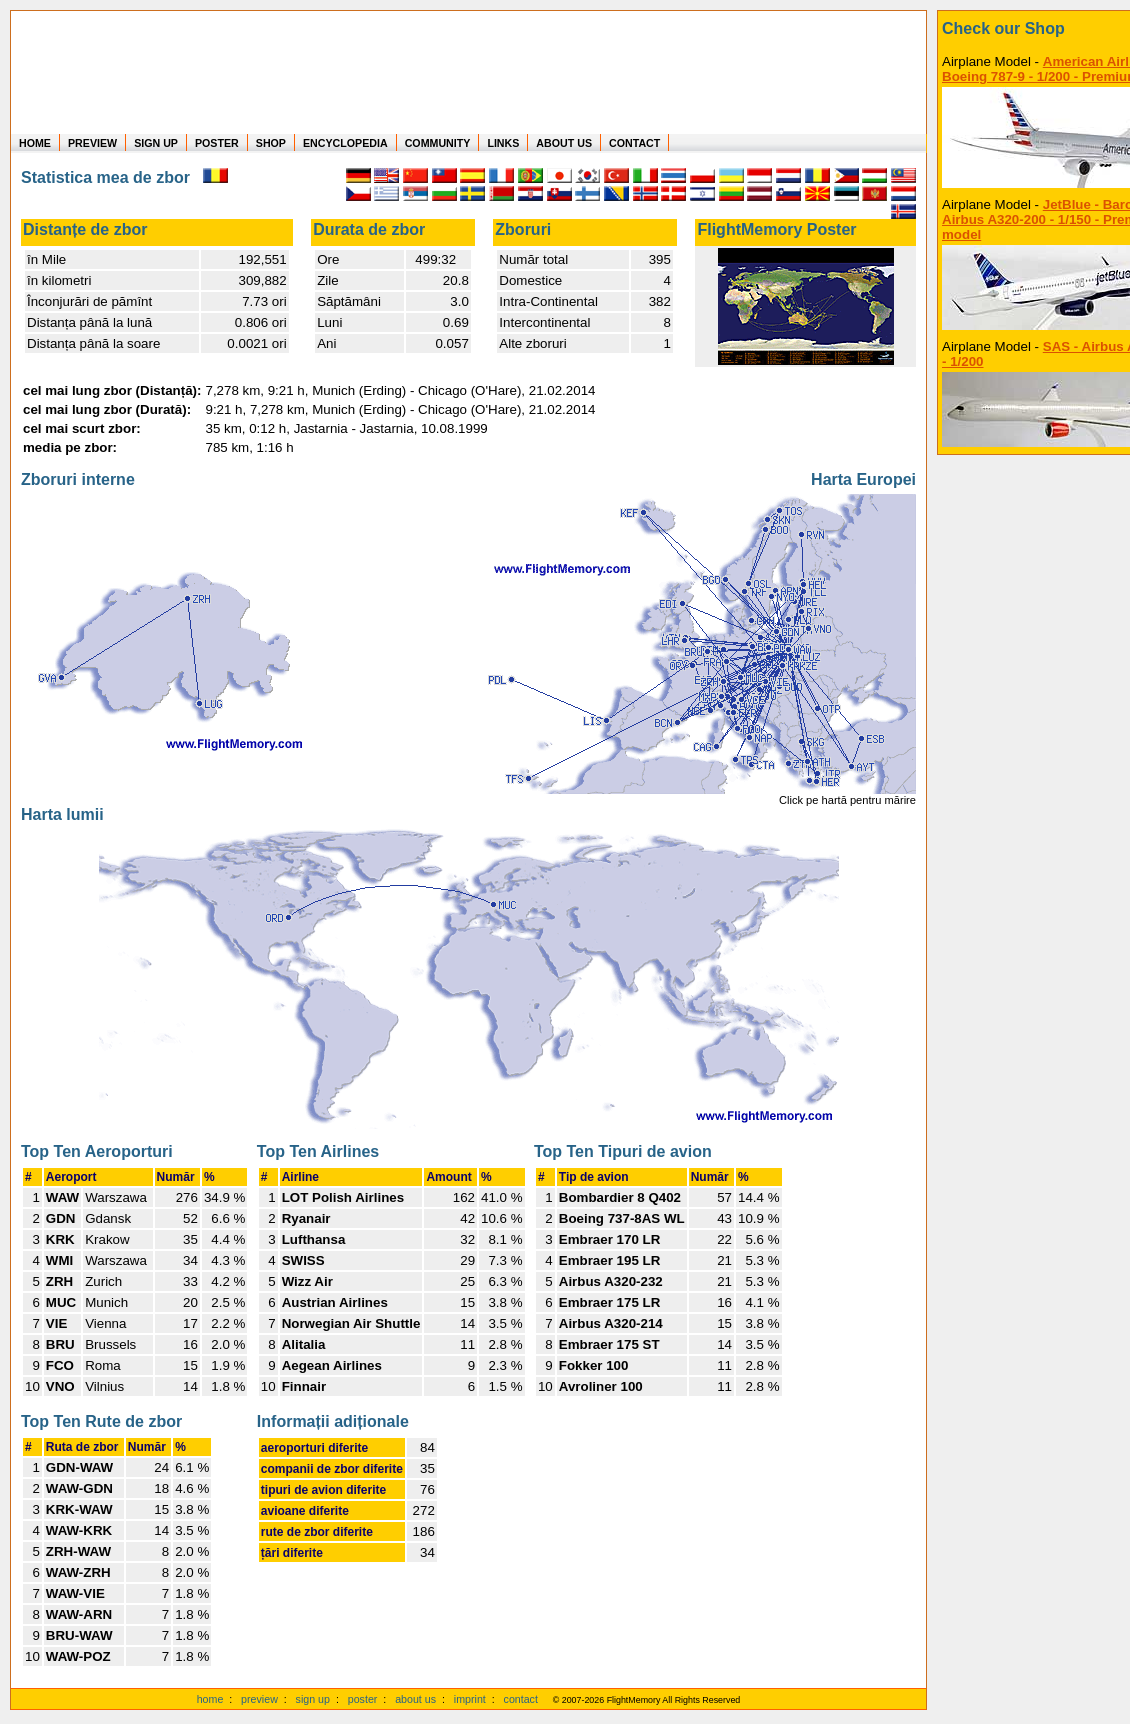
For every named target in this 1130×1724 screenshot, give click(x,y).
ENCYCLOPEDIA (345, 143)
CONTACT (634, 143)
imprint (470, 1699)
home (210, 1699)
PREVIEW (92, 143)
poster (363, 1699)
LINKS (503, 143)
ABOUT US (564, 143)
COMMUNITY (438, 143)
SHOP (271, 143)
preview (259, 1699)
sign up (313, 1699)
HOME (35, 143)
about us (415, 1699)
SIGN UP (156, 143)
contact (521, 1699)
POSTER (217, 143)
